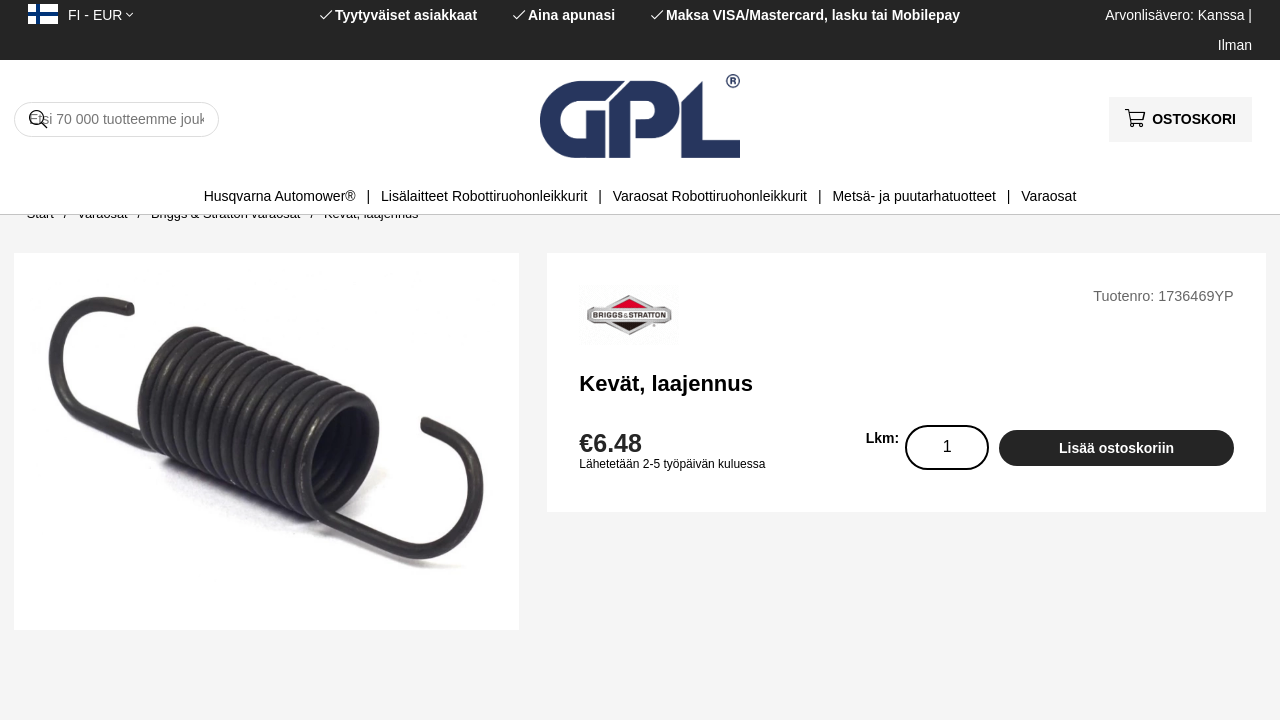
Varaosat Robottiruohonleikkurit (710, 196)
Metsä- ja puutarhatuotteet (913, 196)
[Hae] (116, 119)
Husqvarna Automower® (280, 196)
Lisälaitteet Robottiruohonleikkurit (484, 196)
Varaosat (1048, 196)
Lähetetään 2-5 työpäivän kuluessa (672, 464)
